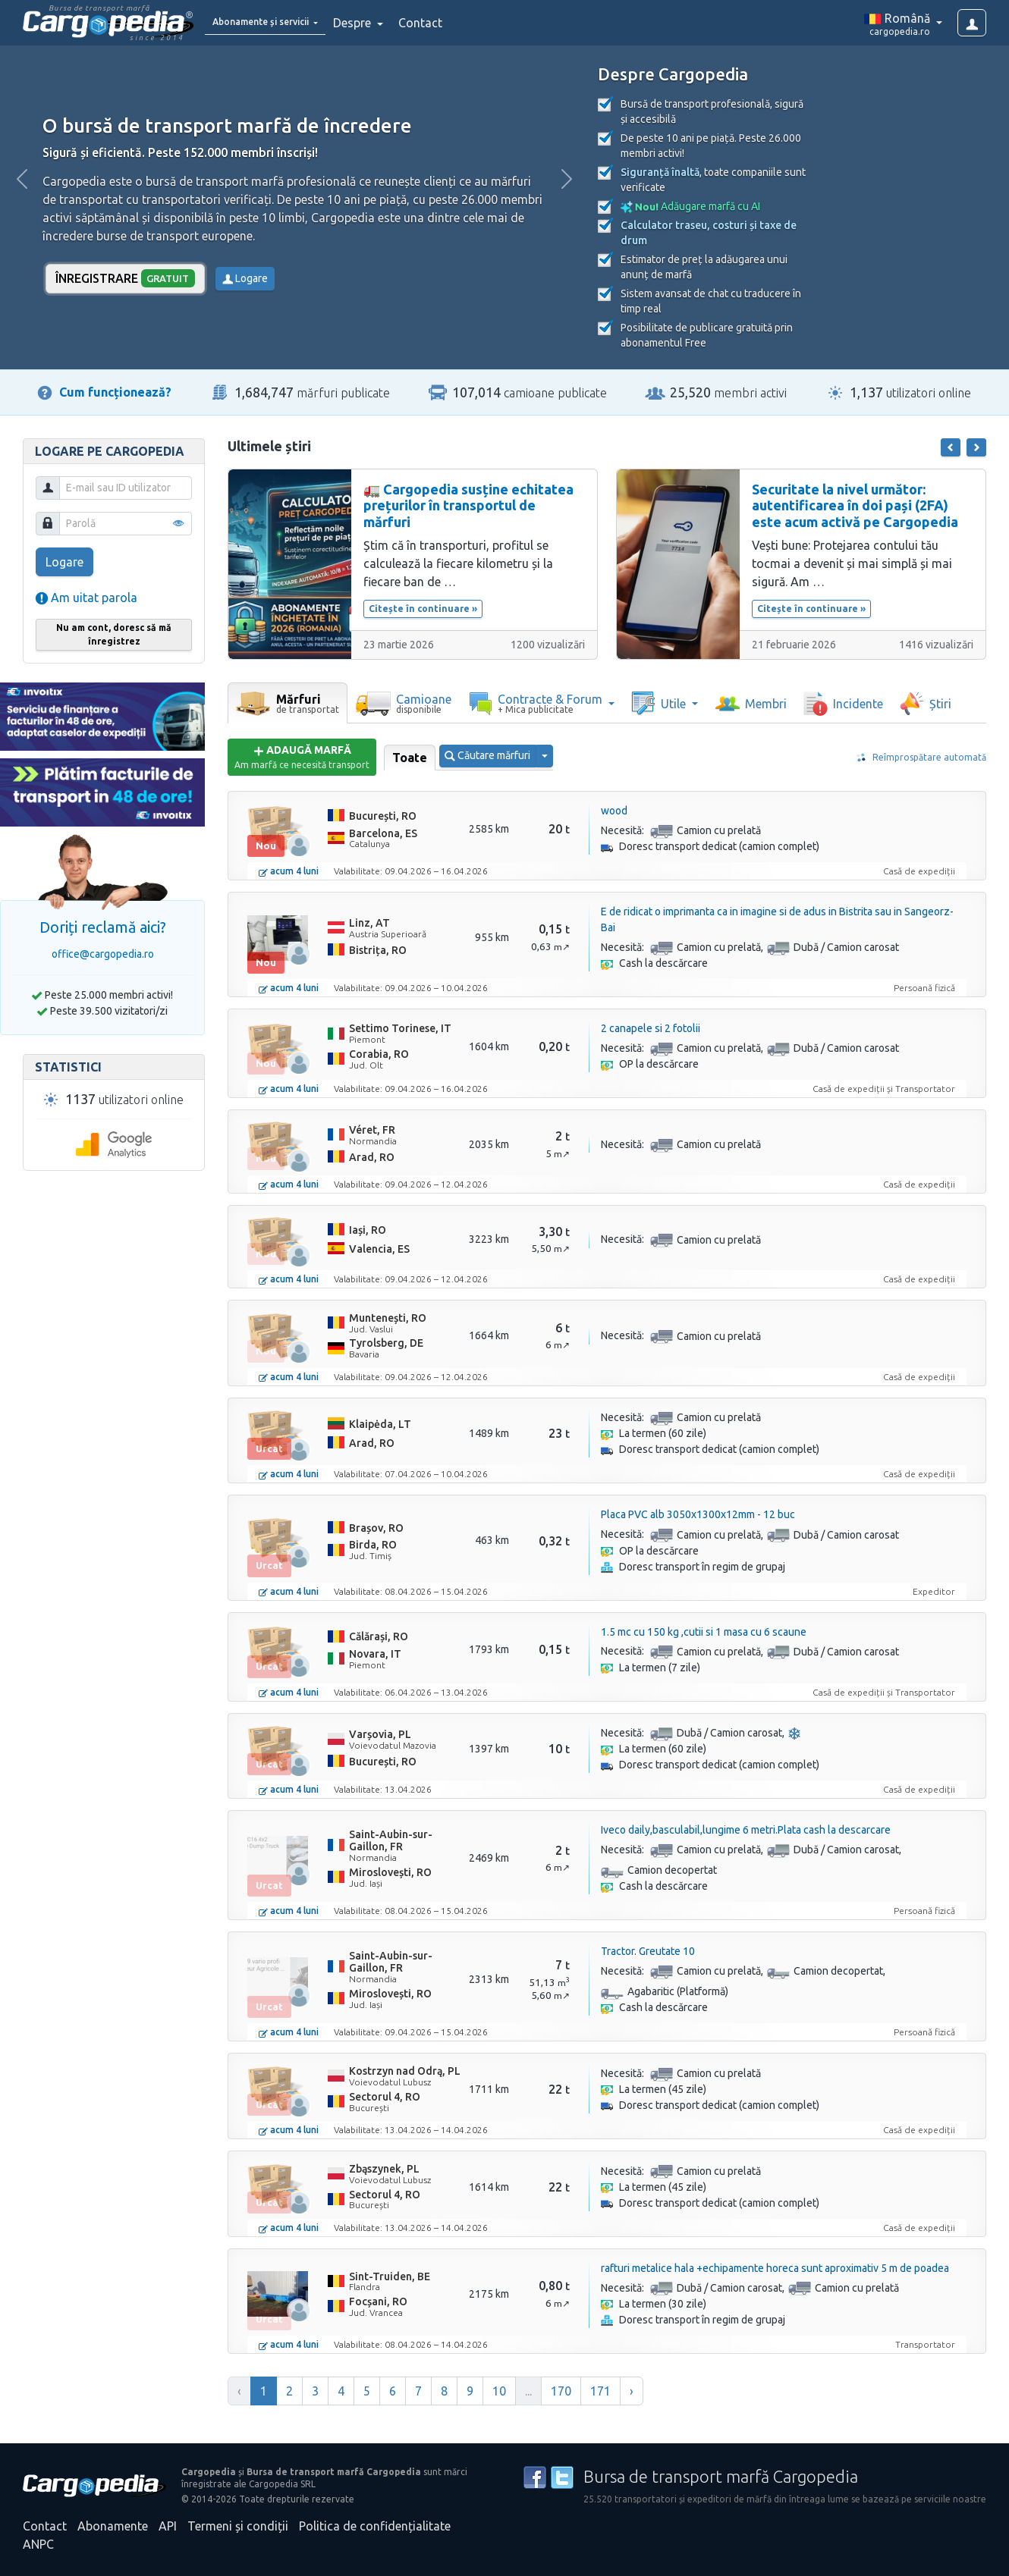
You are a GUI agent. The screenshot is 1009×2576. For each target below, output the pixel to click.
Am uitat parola (86, 597)
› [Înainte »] (631, 2391)
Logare (245, 278)
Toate (409, 757)
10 (499, 2391)
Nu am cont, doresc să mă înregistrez (113, 634)
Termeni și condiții (237, 2526)
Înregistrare (125, 278)
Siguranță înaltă (660, 172)
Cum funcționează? (115, 392)
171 (600, 2391)
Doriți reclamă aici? (102, 927)
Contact (454, 23)
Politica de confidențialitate (375, 2526)
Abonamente (112, 2526)
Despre (386, 23)
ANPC (38, 2544)
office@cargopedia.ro (103, 954)
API (168, 2526)
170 (561, 2391)
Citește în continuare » (423, 608)
